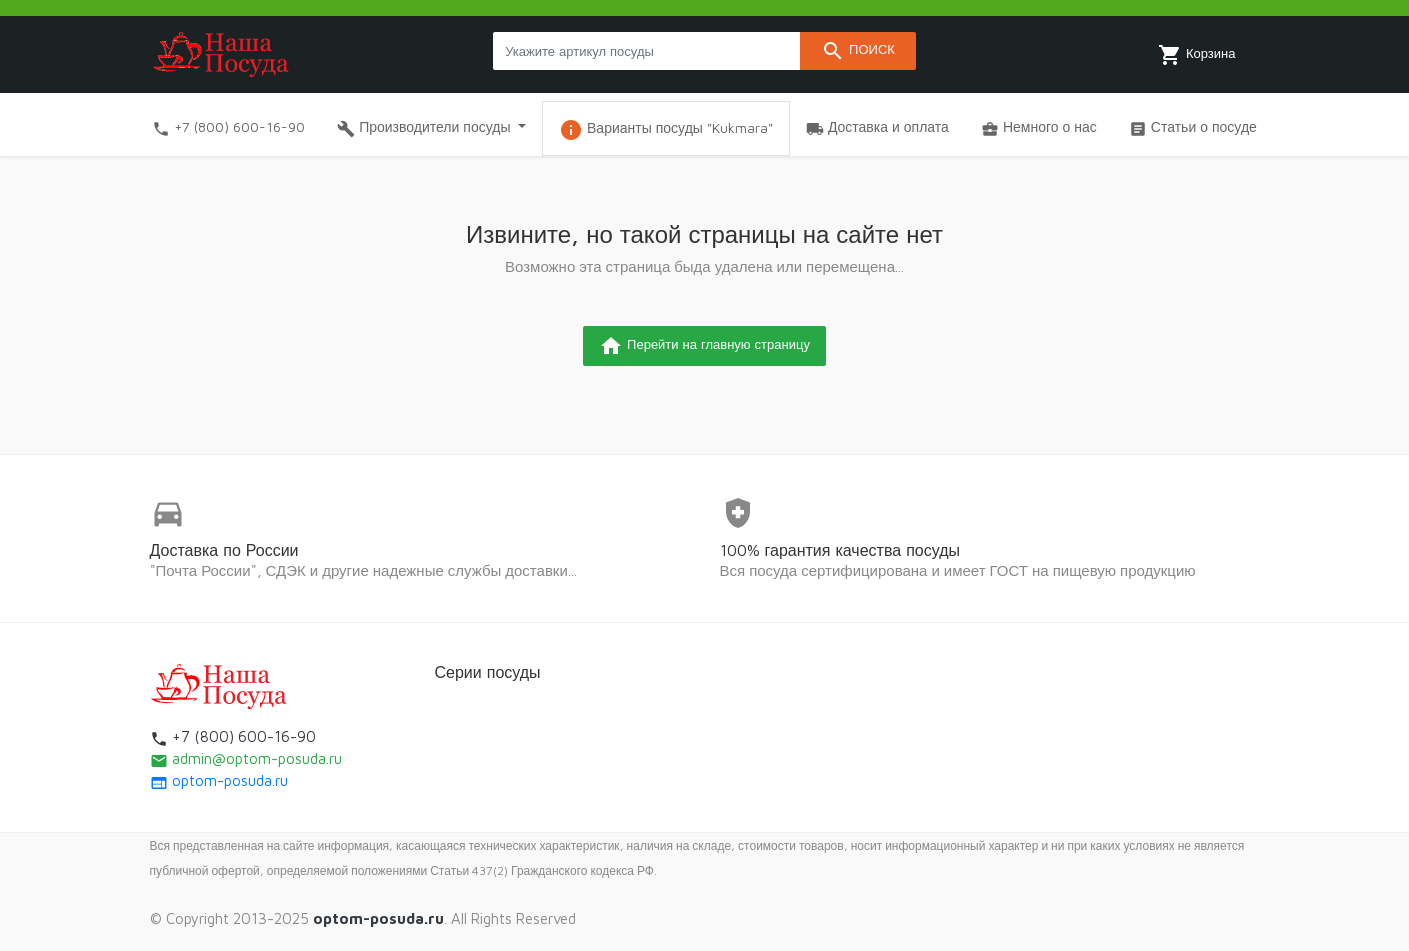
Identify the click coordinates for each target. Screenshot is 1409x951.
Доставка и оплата (877, 128)
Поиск (858, 51)
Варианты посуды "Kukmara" (666, 130)
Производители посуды (425, 128)
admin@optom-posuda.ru (246, 758)
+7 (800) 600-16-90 (228, 128)
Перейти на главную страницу (704, 346)
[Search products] (646, 51)
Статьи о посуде (1193, 128)
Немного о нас (1039, 128)
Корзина (1197, 55)
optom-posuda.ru (219, 780)
